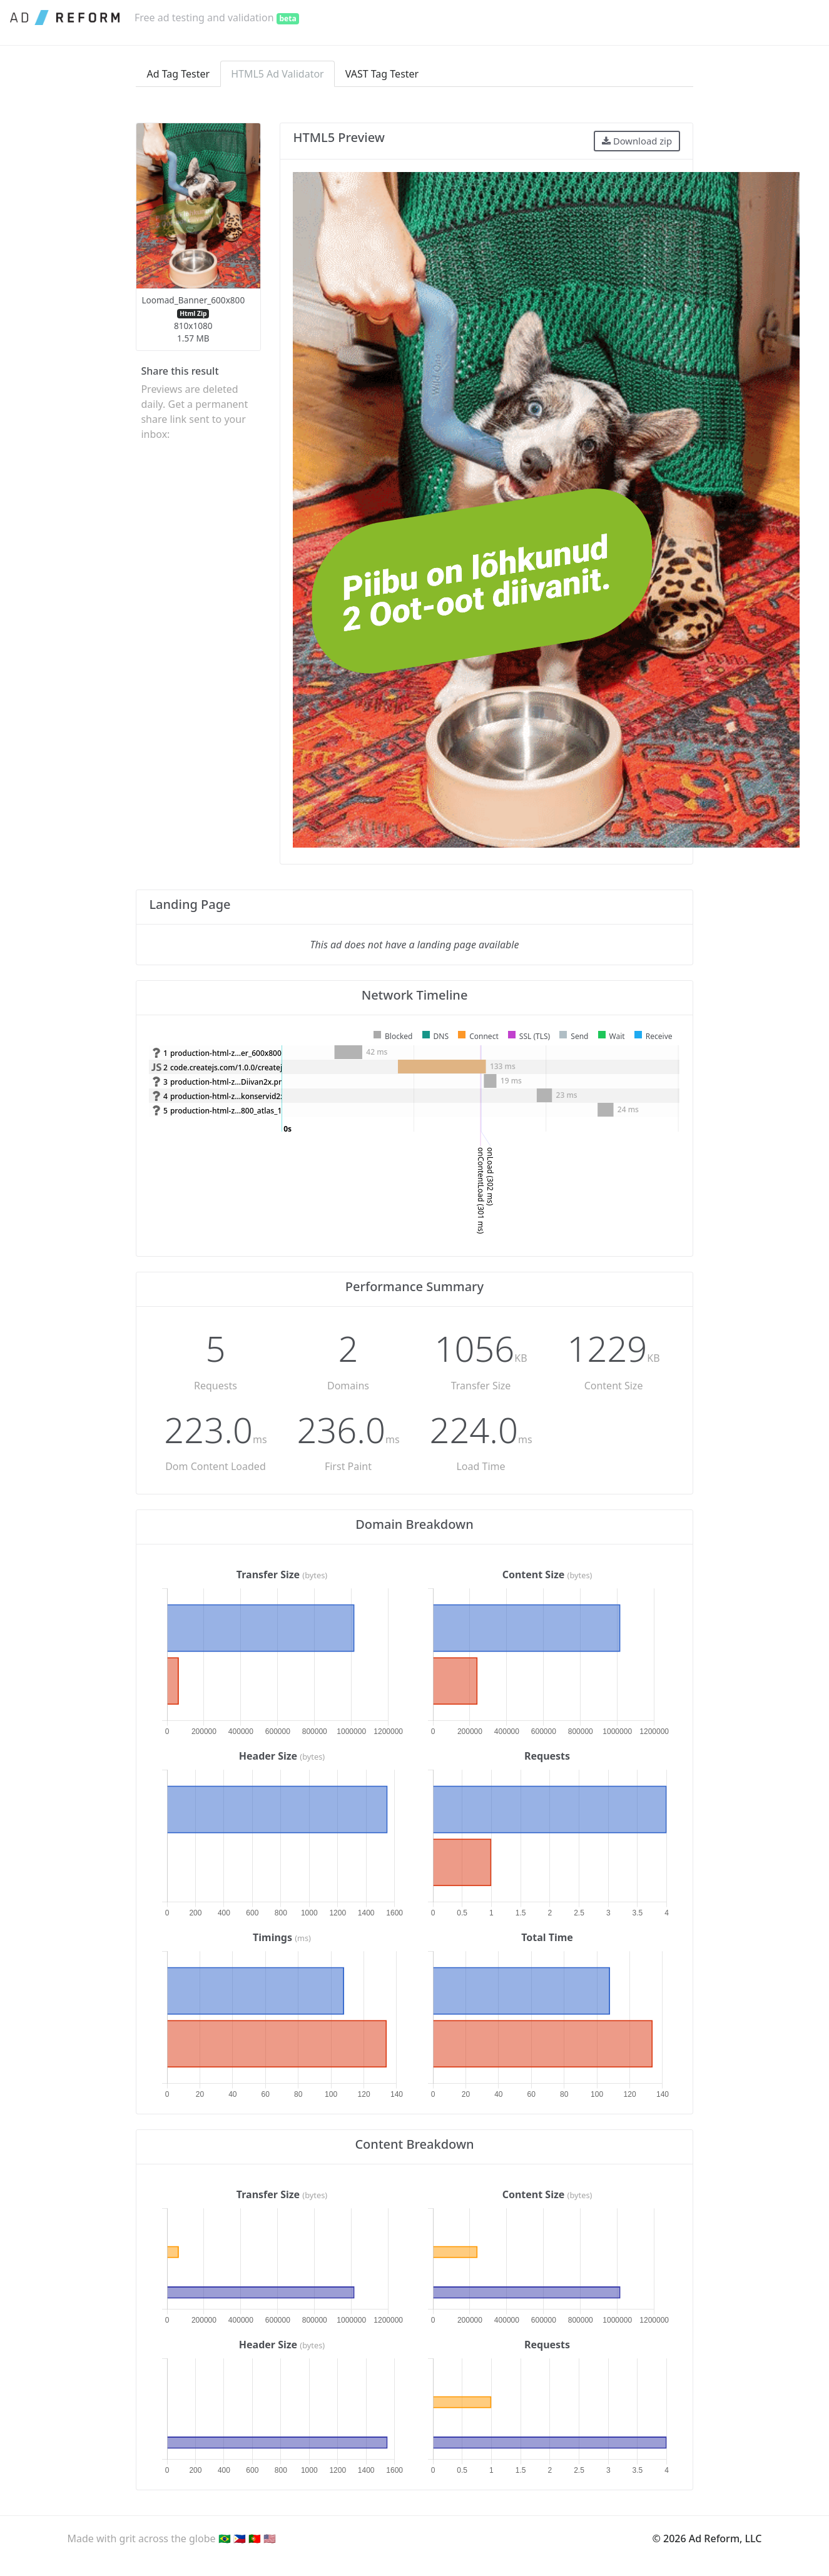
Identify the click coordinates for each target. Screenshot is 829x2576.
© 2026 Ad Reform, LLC (707, 2538)
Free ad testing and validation (217, 17)
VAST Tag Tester (382, 74)
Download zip (637, 140)
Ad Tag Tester (178, 74)
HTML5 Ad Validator (277, 74)
